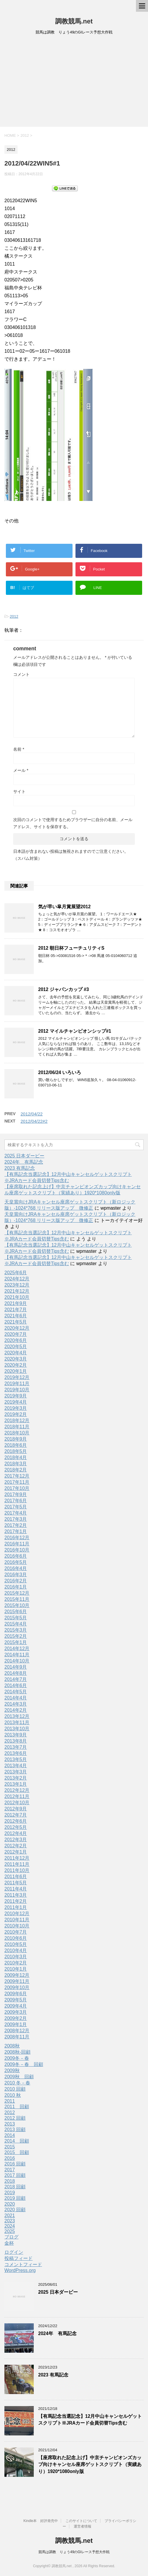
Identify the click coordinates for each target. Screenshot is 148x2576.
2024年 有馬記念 (23, 1161)
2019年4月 (15, 1402)
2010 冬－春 (17, 2082)
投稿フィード (18, 2258)
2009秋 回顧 (19, 2076)
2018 (9, 2181)
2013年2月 (15, 1777)
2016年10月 (16, 1549)
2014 (9, 2135)
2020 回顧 (15, 2209)
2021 (9, 2215)
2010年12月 (16, 1913)
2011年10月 (16, 1870)
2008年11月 (16, 2036)
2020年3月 (15, 1358)
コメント (21, 674)
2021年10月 (16, 1297)
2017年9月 (15, 1494)
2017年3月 (15, 1519)
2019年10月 (16, 1389)
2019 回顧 (15, 2198)
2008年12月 (16, 2030)
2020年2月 (15, 1365)
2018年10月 (16, 1432)
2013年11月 (16, 1722)
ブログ (11, 2236)
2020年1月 (15, 1371)
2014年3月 (15, 1703)
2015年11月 (16, 1599)
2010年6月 (15, 1938)
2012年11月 (16, 1796)
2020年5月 (15, 1346)
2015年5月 (15, 1617)
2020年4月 (15, 1352)
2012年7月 (15, 1814)
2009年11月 (16, 1981)
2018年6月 (15, 1445)
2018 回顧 (15, 2186)
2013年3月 (15, 1771)
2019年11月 (16, 1383)
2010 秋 (12, 2095)
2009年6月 (15, 1993)
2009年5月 (15, 1999)
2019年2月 (15, 1414)
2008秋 (12, 2045)
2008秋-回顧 (17, 2052)
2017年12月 (16, 1475)
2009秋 (12, 2070)
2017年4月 (15, 1512)
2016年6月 (15, 1556)
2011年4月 (15, 1888)
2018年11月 (16, 1426)
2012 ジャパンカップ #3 (63, 989)
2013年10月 (16, 1728)
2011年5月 (15, 1882)
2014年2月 (15, 1710)
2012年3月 (15, 1839)
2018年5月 (15, 1451)
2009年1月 (15, 2024)
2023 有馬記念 (19, 1168)
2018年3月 (15, 1463)
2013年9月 (15, 1734)
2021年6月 (15, 1315)
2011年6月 (15, 1876)
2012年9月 (15, 1808)
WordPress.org (20, 2270)
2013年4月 (15, 1765)
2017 (9, 2169)
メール (20, 770)
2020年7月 (15, 1334)
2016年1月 (15, 1586)
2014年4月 (15, 1697)
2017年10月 (16, 1488)
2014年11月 (16, 1654)
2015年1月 (15, 1642)
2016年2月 (15, 1580)
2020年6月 (15, 1340)
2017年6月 (15, 1500)
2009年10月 (16, 1987)
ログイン (13, 2252)
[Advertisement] (74, 83)
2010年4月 (15, 1950)
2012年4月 (15, 1833)
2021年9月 (15, 1303)
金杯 (9, 2243)
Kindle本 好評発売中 (40, 2521)
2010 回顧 (15, 2089)
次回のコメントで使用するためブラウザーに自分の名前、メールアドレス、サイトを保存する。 (72, 823)
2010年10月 (16, 1925)
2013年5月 (15, 1759)
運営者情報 (82, 2526)
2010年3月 (15, 1956)
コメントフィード (23, 2264)
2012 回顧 (15, 2118)
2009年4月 (15, 2005)
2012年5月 (15, 1827)
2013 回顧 (15, 2129)
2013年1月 (15, 1784)
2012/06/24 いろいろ (59, 1072)
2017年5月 (15, 1506)
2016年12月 (16, 1537)
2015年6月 (15, 1611)
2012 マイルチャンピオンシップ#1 (74, 1031)
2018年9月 (15, 1438)
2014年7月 (15, 1679)
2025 (9, 2231)
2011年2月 (15, 1901)
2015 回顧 (16, 2152)
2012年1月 (15, 1851)
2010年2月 (15, 1962)
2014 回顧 (16, 2140)
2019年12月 (16, 1377)
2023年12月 (16, 1284)
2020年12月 (16, 1328)
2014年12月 (16, 1648)
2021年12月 (16, 1291)
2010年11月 (16, 1919)
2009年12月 (16, 1975)
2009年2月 (15, 2018)
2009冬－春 (16, 2058)
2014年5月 (15, 1691)
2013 (9, 2123)
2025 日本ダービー (24, 1155)
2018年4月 (15, 1457)
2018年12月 (16, 1420)
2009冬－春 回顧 (23, 2064)
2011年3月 (15, 1895)
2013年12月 (16, 1716)
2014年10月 (16, 1660)
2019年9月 (15, 1395)
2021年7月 (15, 1309)
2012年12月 (16, 1790)
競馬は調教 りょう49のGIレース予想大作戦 (74, 2552)
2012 (14, 616)
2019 (9, 2192)
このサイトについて (81, 2521)
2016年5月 (15, 1562)
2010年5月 (15, 1944)
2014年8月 (15, 1673)
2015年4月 (15, 1623)
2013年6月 (15, 1753)
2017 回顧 (15, 2175)
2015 (9, 2146)
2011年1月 (15, 1907)
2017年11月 (16, 1482)
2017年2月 (15, 1525)
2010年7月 (15, 1932)
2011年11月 (16, 1864)
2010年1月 (15, 1968)
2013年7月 (15, 1747)
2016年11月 (16, 1543)
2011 (9, 2101)
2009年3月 (15, 2012)
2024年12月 (16, 1278)
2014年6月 (15, 1685)
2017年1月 (15, 1531)
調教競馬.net (73, 21)
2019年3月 (15, 1408)
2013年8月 (15, 1740)
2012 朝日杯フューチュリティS (71, 948)
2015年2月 (15, 1636)
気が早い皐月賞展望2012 (64, 906)
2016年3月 (15, 1574)
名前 (18, 749)
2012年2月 (15, 1845)
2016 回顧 (15, 2163)
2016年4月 (15, 1568)
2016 (9, 2158)
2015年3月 (15, 1630)
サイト (19, 791)
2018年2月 (15, 1469)
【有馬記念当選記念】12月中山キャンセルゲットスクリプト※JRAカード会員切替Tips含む (90, 2419)
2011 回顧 (16, 2106)
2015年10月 (16, 1605)
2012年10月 (16, 1802)
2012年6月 (15, 1821)
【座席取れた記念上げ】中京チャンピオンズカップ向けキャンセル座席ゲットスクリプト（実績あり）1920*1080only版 (90, 2464)
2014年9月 (15, 1667)
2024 (9, 2226)
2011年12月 (16, 1858)
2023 (9, 2220)
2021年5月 (15, 1321)
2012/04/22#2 (34, 1121)
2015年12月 (16, 1593)
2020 (9, 2204)
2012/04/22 (32, 1113)
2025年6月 (15, 1272)
